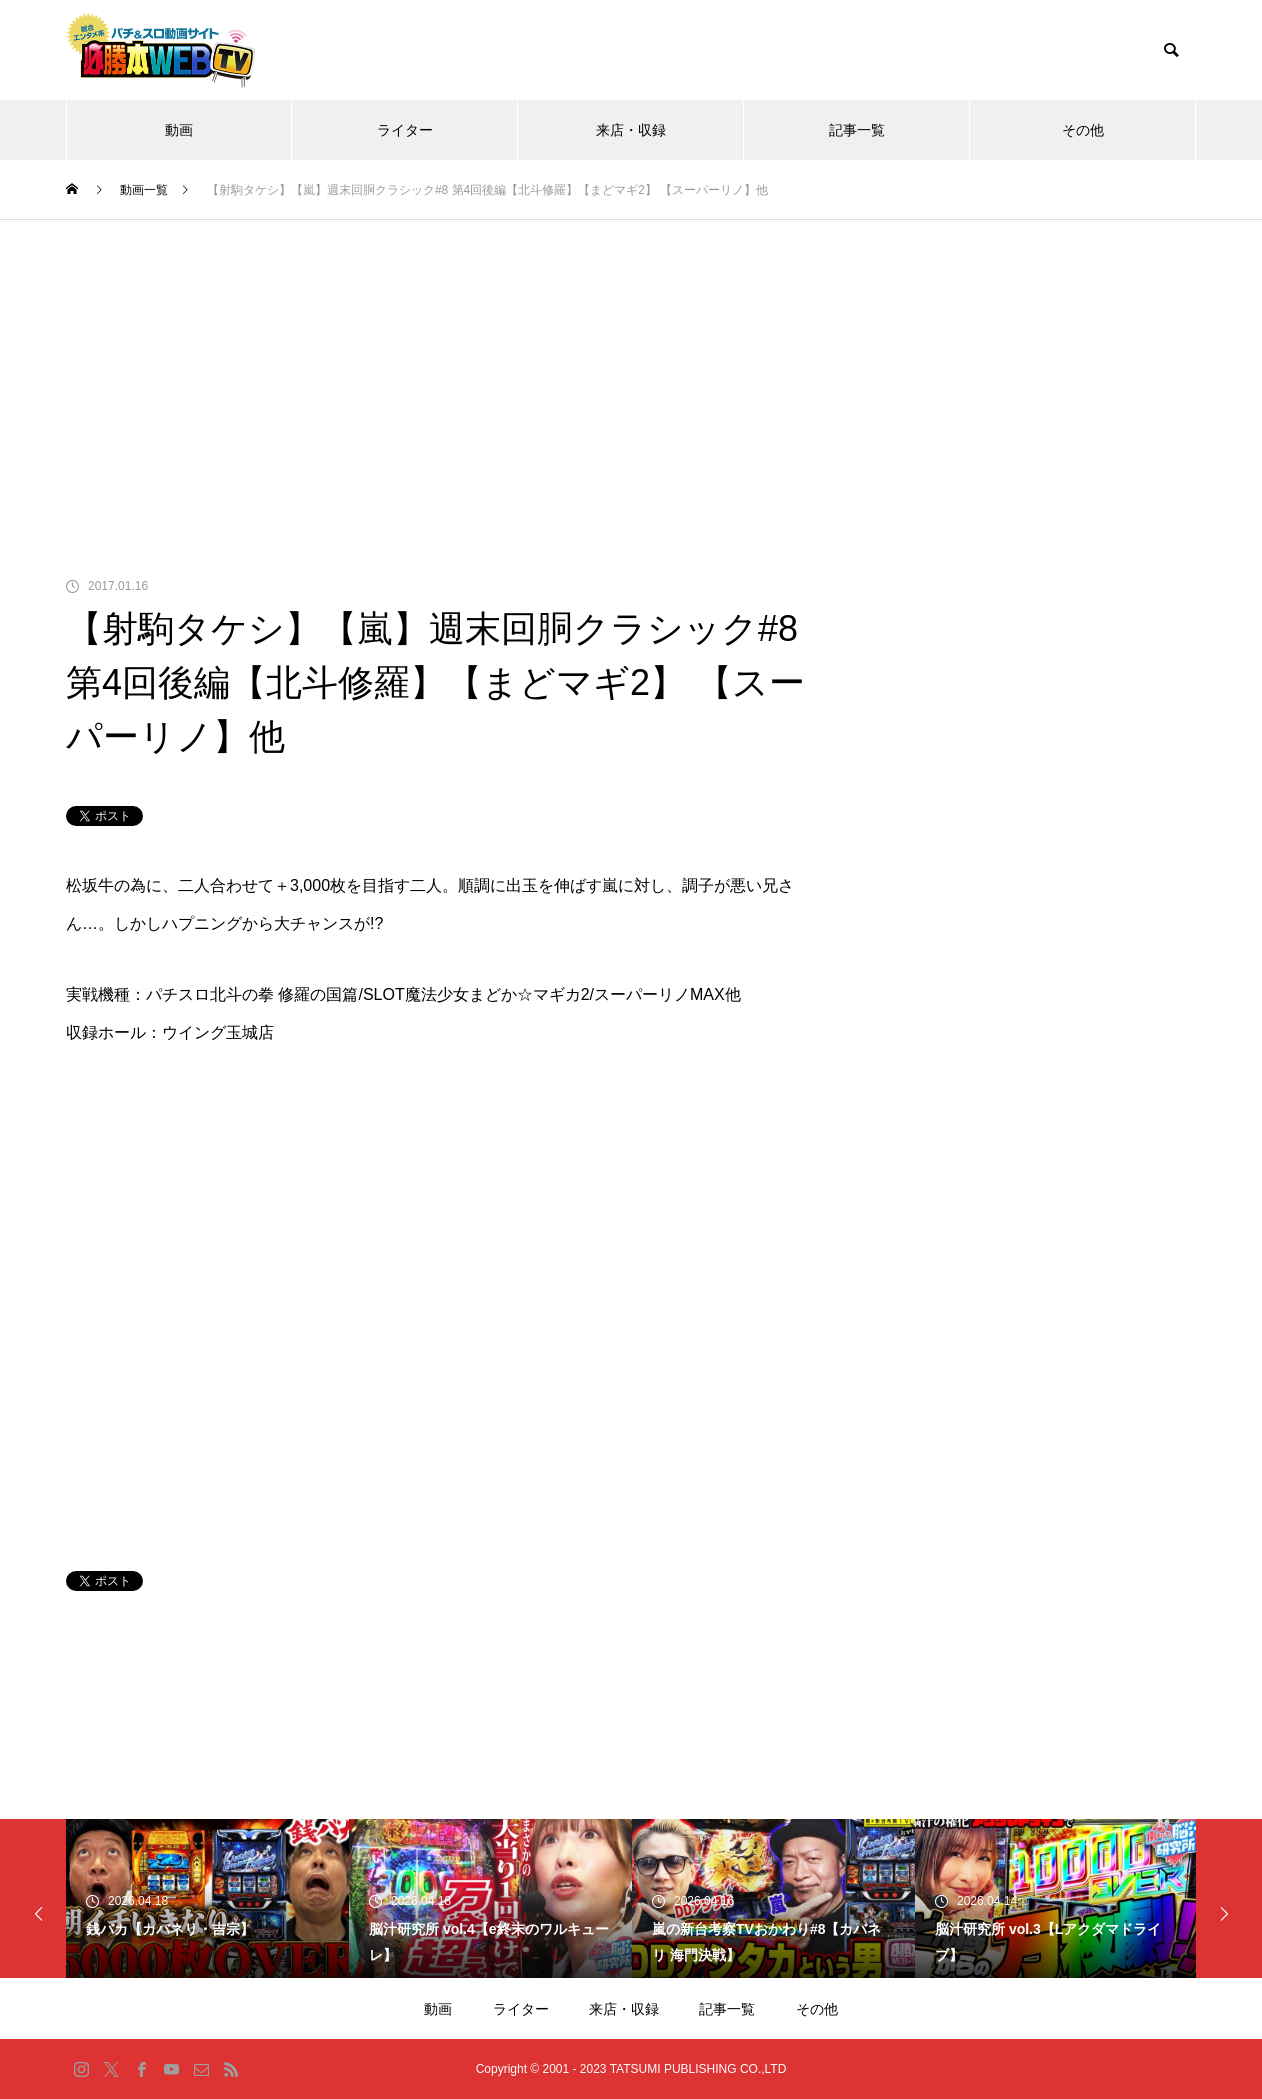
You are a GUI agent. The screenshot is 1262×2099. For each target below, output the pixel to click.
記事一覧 (857, 130)
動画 (179, 130)
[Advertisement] (631, 370)
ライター (405, 130)
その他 (1083, 130)
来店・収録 (631, 130)
